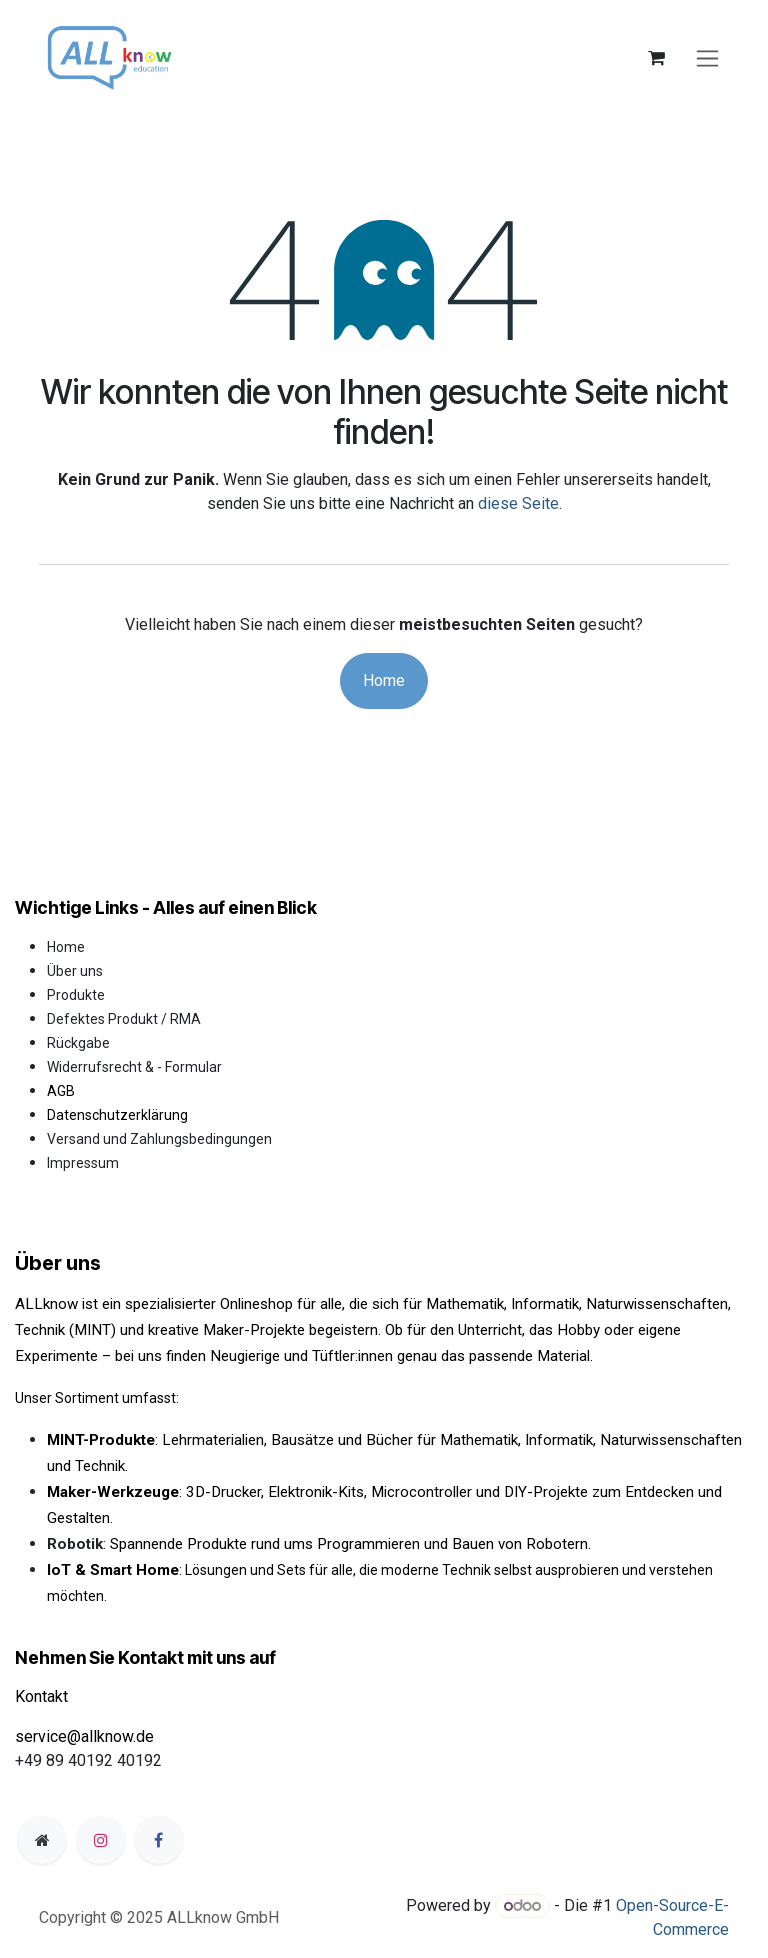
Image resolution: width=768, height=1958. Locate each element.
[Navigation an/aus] (707, 58)
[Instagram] (101, 1840)
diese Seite (518, 503)
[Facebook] (159, 1840)
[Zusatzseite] (42, 1840)
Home (384, 680)
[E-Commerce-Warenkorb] (656, 58)
